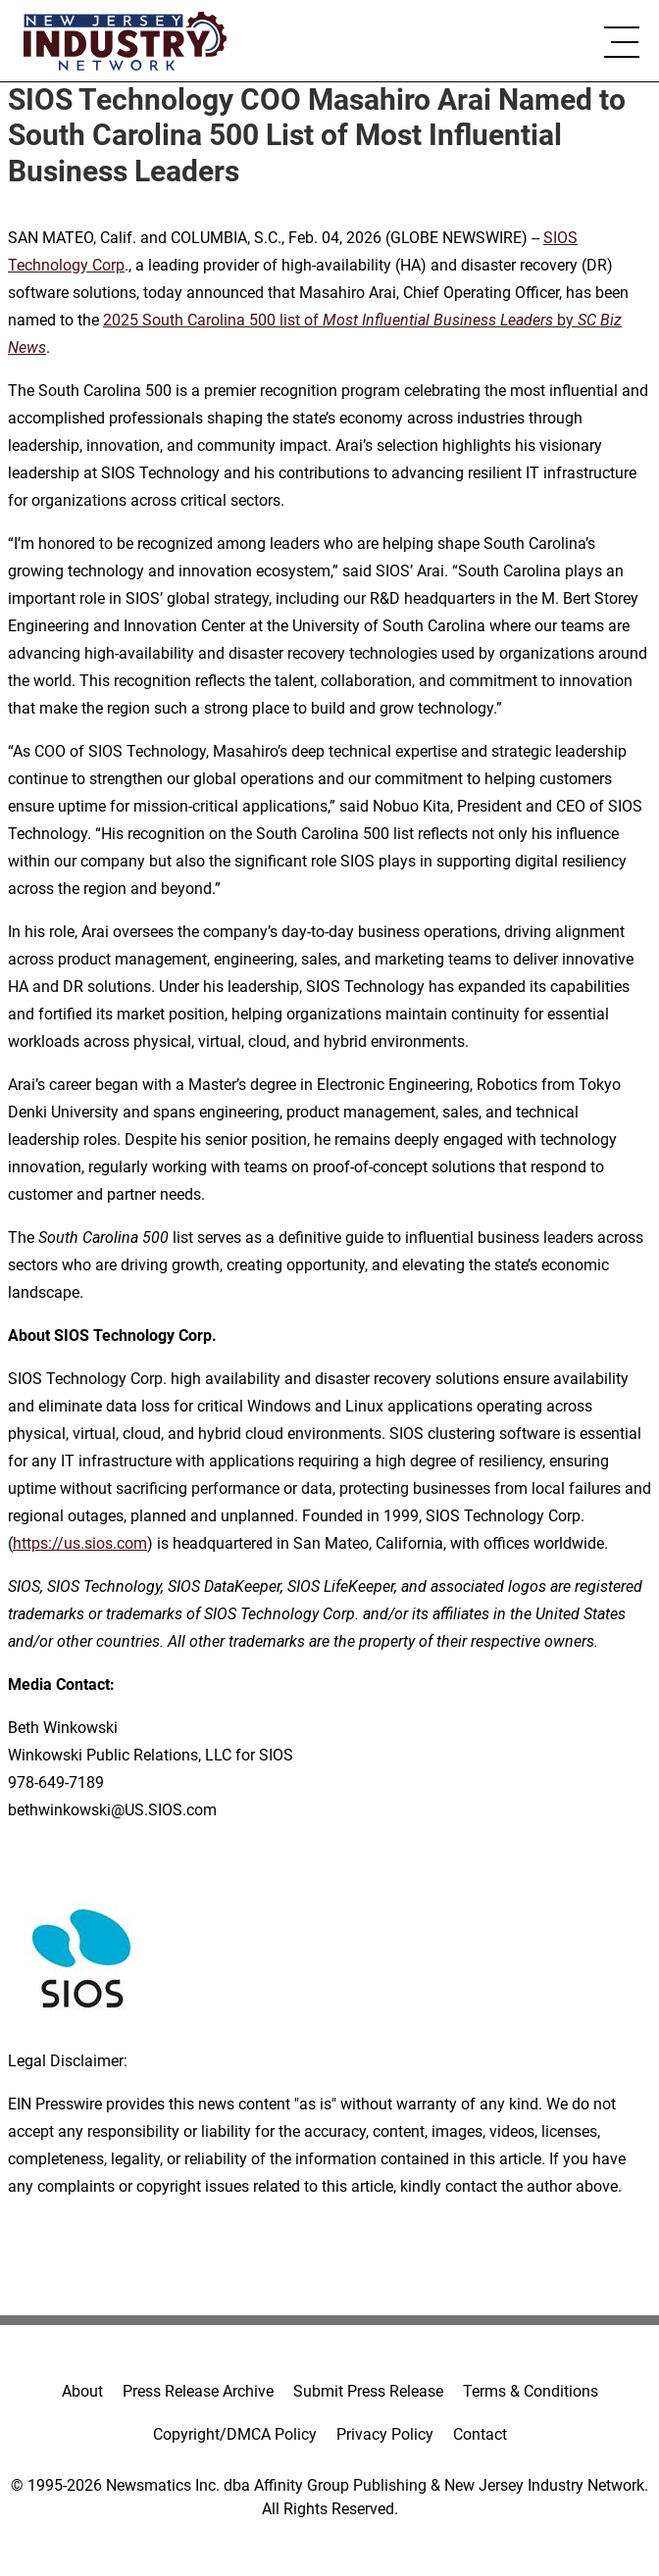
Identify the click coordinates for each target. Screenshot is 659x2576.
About (82, 2391)
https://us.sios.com (80, 1543)
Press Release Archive (198, 2391)
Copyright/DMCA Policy (235, 2434)
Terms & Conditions (530, 2391)
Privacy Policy (384, 2434)
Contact (480, 2434)
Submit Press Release (368, 2391)
